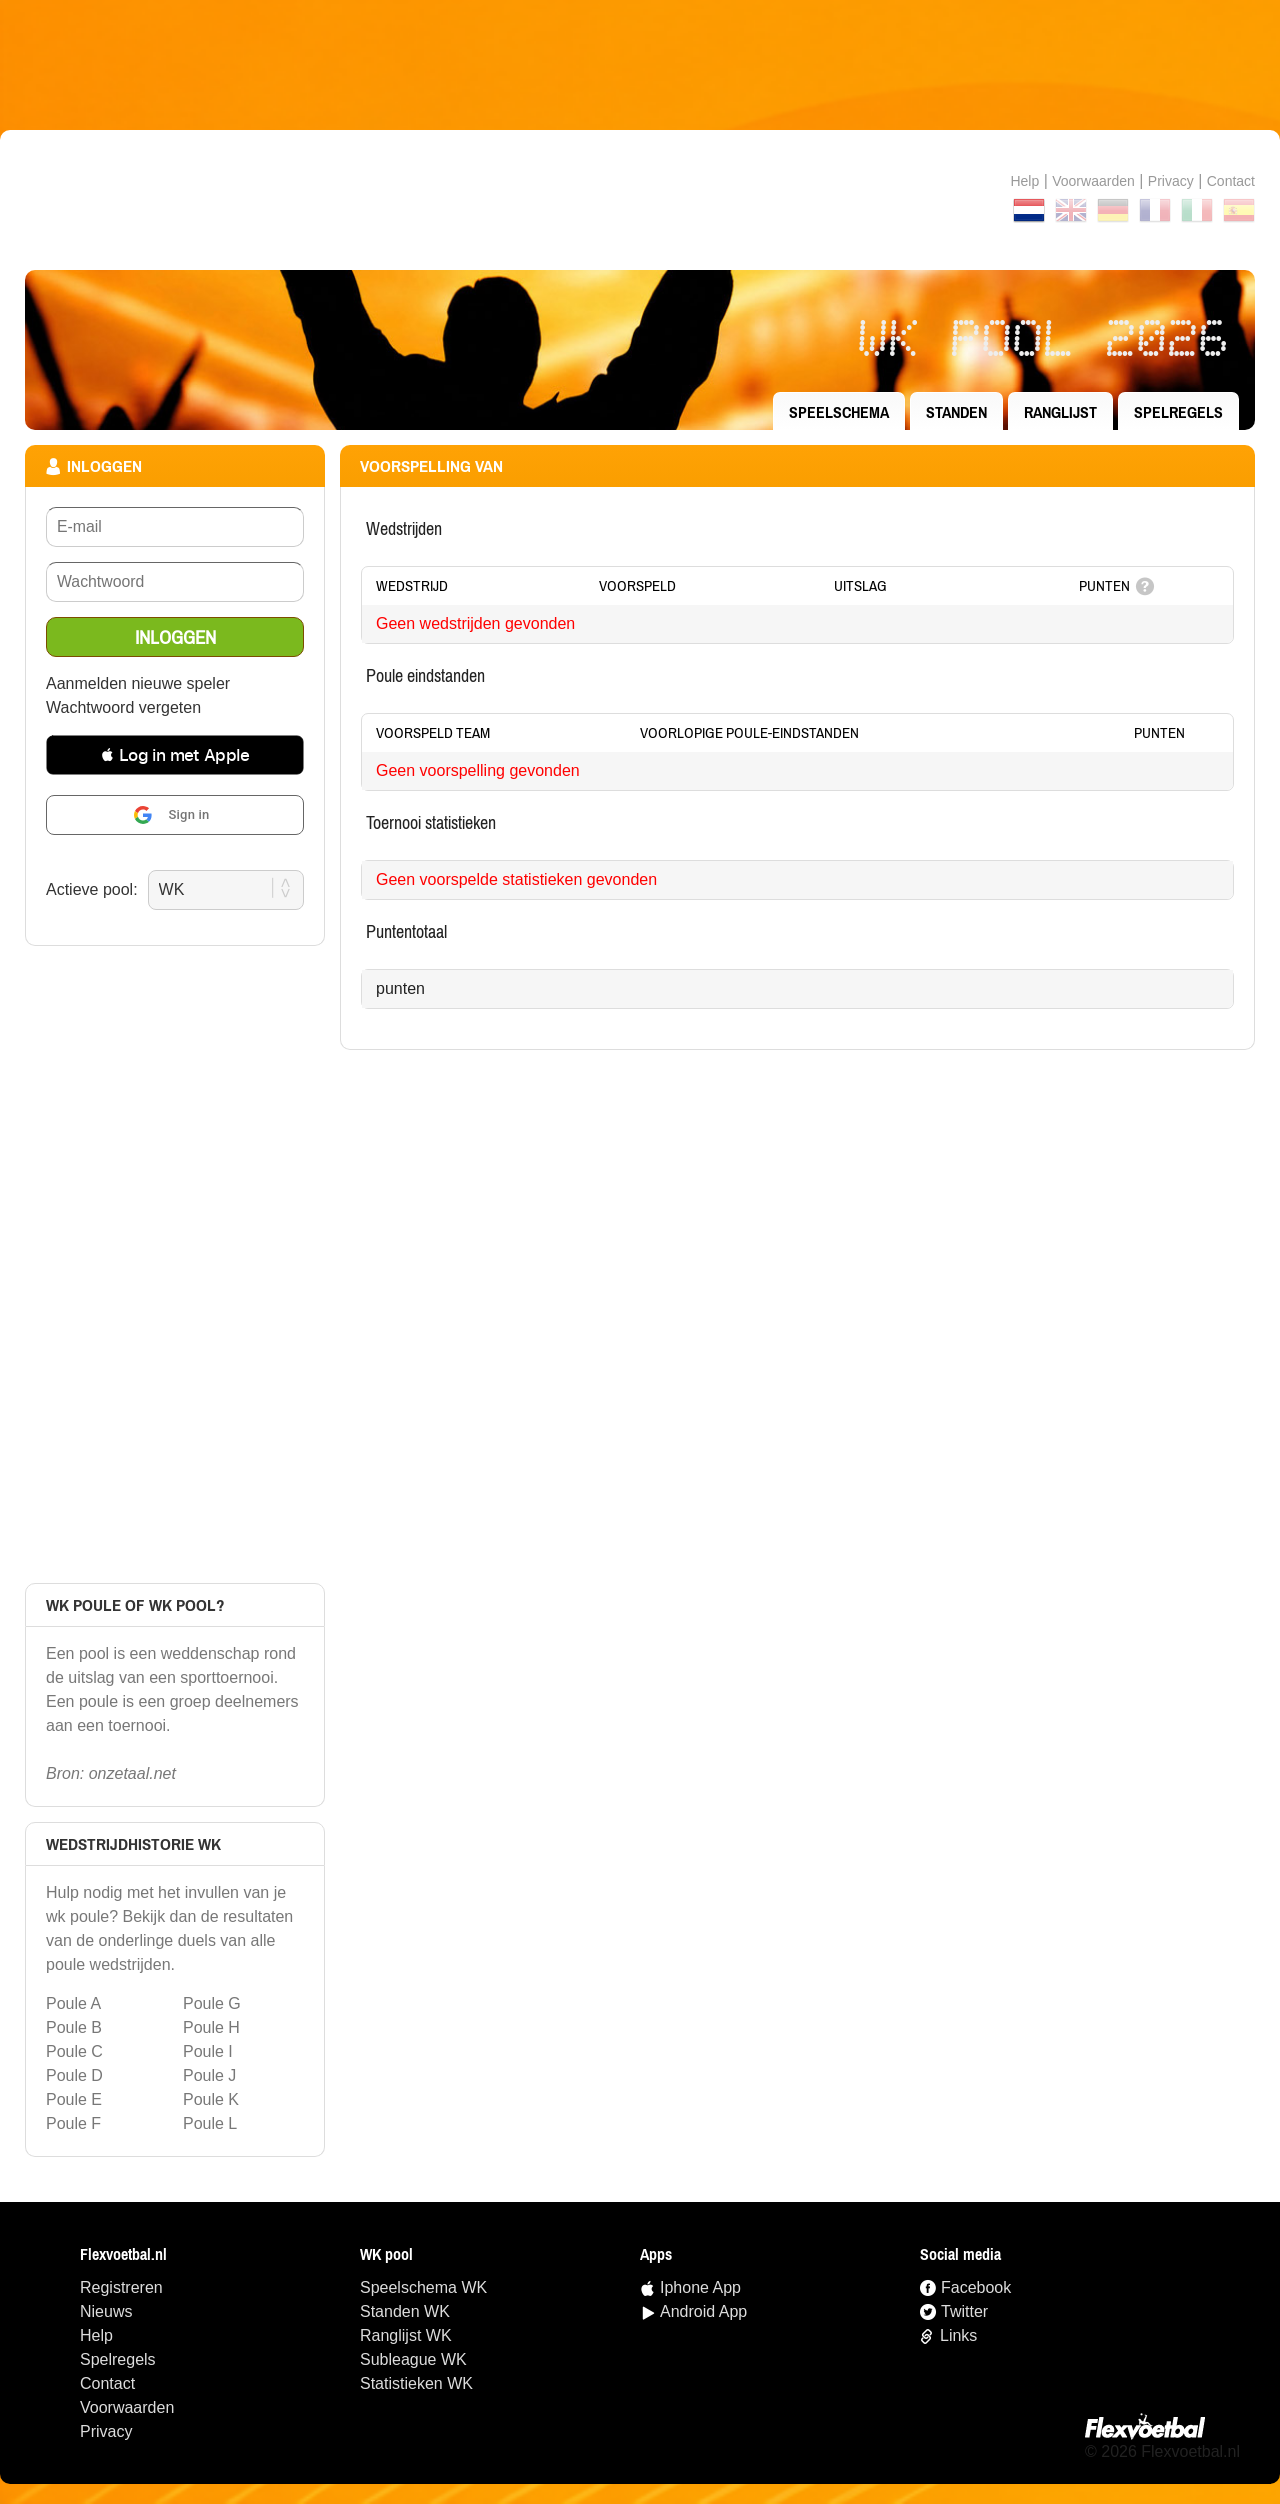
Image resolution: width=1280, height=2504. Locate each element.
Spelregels (1178, 412)
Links (958, 2335)
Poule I (208, 2051)
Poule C (74, 2051)
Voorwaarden (1093, 181)
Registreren (121, 2287)
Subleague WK (413, 2359)
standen (956, 412)
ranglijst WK (406, 2335)
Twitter (964, 2311)
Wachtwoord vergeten (123, 707)
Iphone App (700, 2287)
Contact (107, 2383)
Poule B (74, 2027)
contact (1231, 181)
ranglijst (1060, 412)
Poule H (211, 2027)
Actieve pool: (92, 889)
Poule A (73, 2003)
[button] (175, 755)
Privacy (1171, 181)
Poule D (74, 2075)
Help (1024, 181)
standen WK (405, 2311)
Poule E (74, 2099)
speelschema (839, 412)
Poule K (211, 2099)
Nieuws (106, 2311)
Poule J (209, 2075)
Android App (703, 2311)
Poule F (73, 2123)
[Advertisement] (640, 65)
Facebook (976, 2287)
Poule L (210, 2123)
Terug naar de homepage (640, 200)
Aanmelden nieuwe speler (138, 683)
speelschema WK (423, 2287)
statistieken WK (416, 2383)
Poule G (212, 2003)
